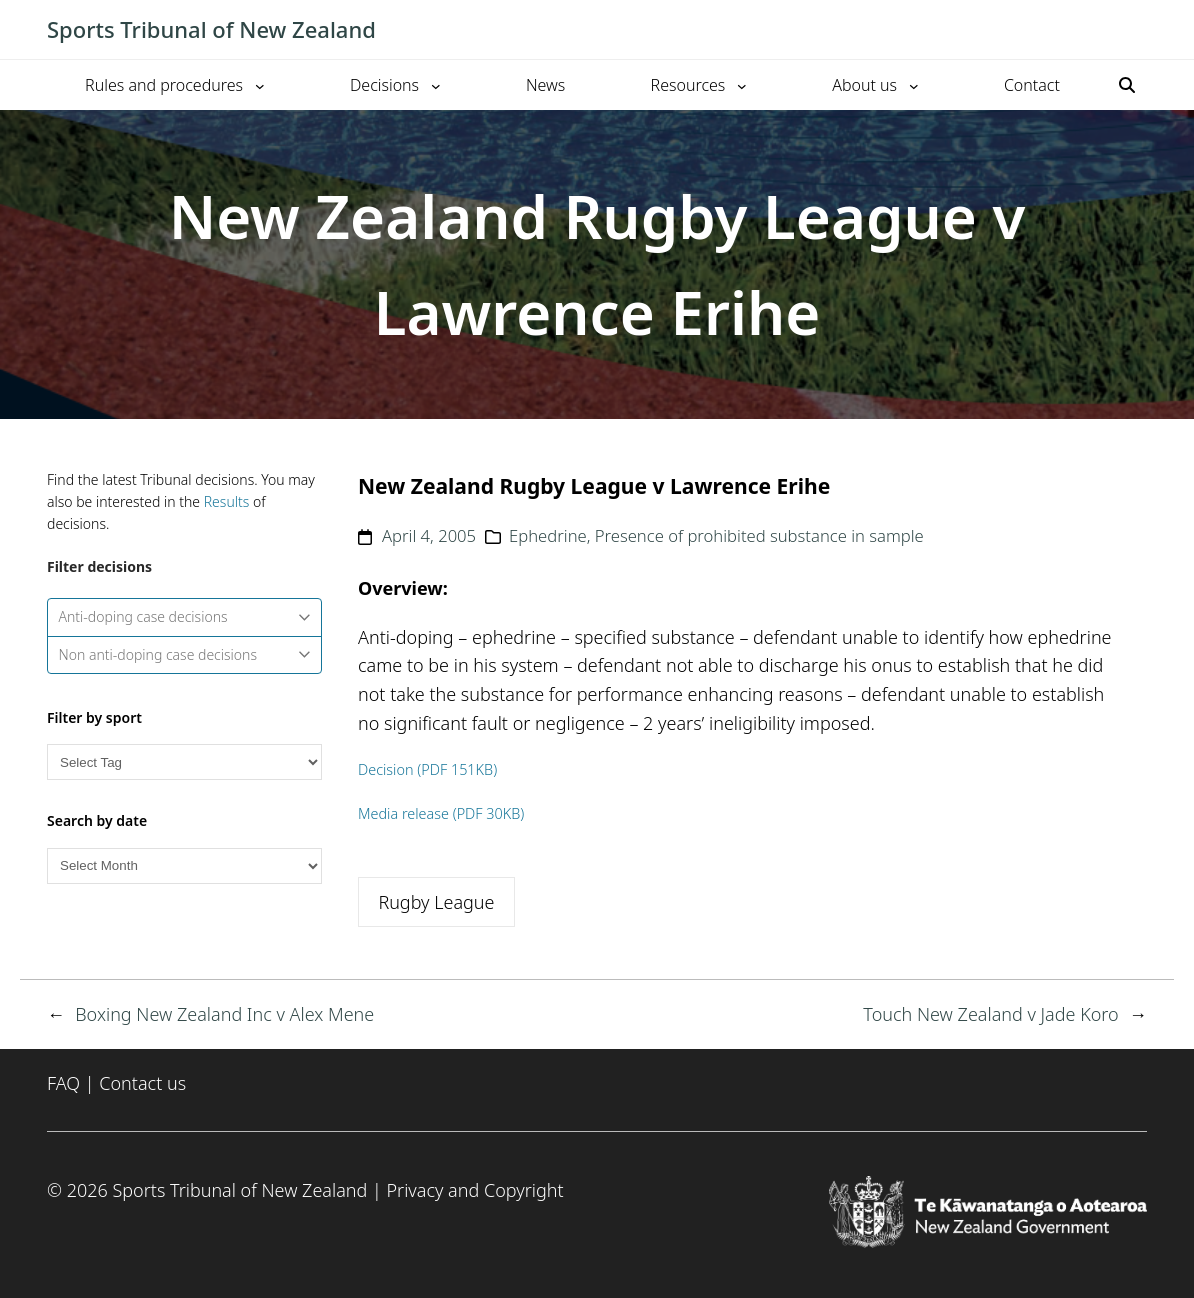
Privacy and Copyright (474, 1190)
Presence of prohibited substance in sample (759, 535)
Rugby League (436, 902)
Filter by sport (94, 717)
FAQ (63, 1083)
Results (227, 501)
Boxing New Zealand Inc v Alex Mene (224, 1014)
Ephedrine (548, 535)
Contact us (142, 1083)
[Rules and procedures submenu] (260, 85)
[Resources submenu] (742, 85)
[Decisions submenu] (436, 85)
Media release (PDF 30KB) (441, 813)
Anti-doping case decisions (185, 616)
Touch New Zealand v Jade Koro (990, 1014)
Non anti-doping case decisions (185, 654)
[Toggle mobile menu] (1137, 30)
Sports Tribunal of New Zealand (211, 29)
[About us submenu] (914, 85)
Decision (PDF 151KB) (427, 769)
